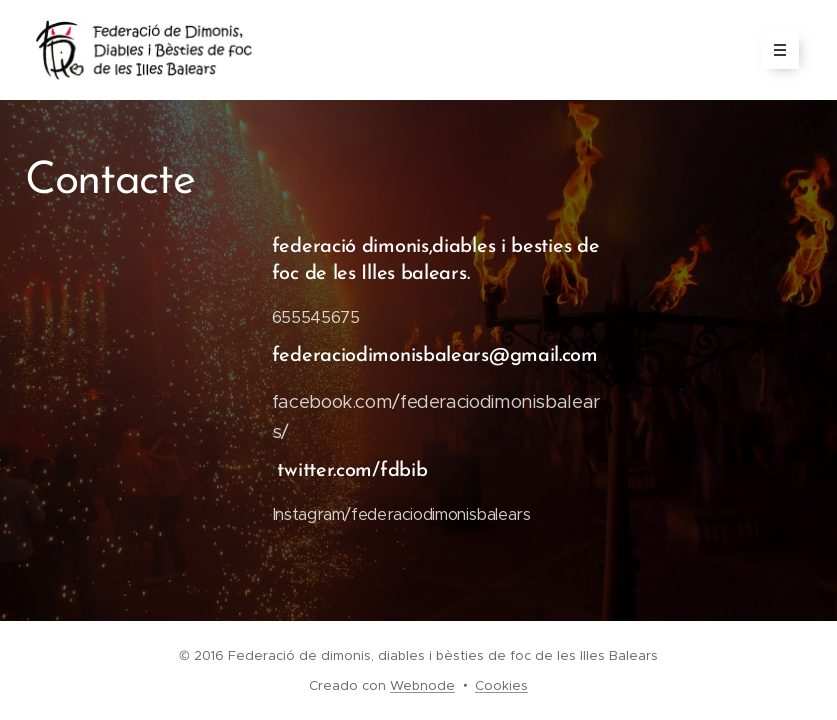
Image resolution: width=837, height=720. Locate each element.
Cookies (501, 685)
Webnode (422, 685)
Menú (773, 50)
